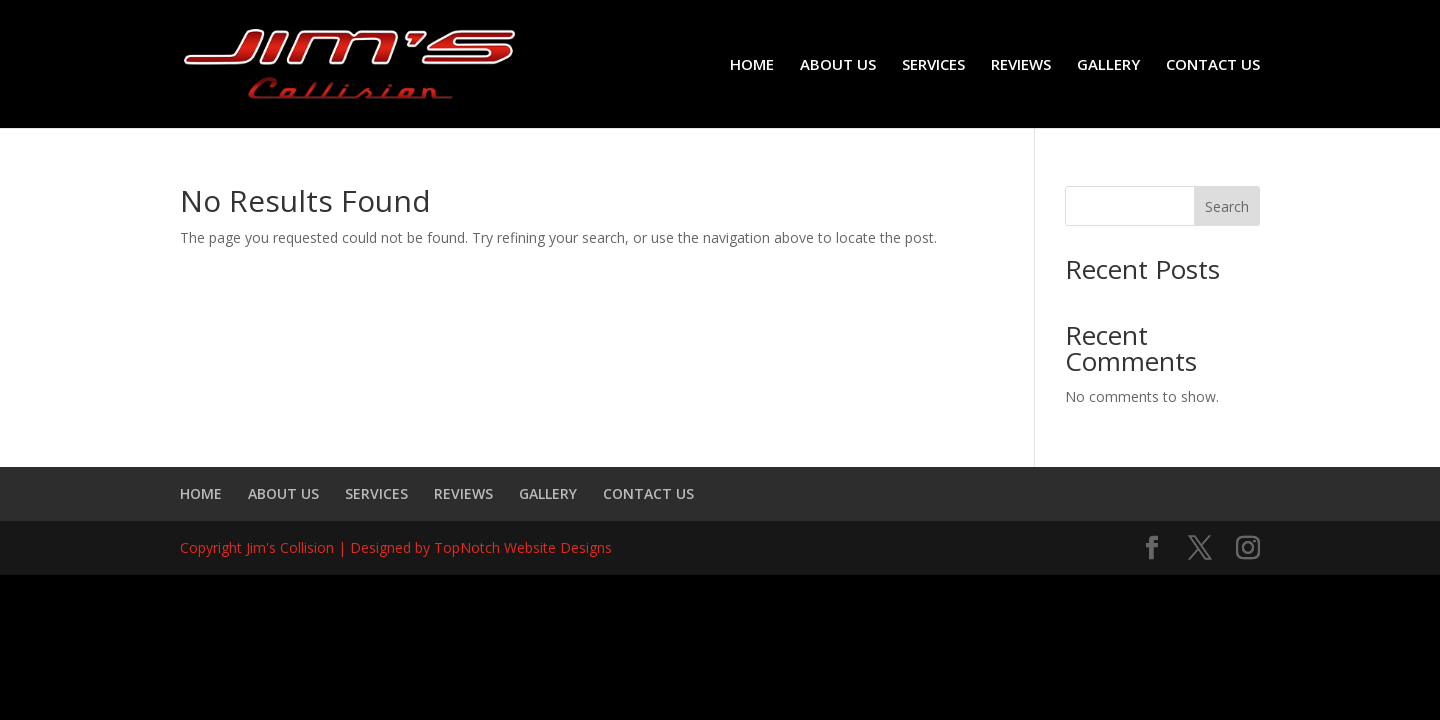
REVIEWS (1021, 65)
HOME (752, 65)
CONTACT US (1213, 65)
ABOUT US (838, 65)
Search (1227, 206)
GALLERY (1108, 65)
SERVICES (933, 65)
